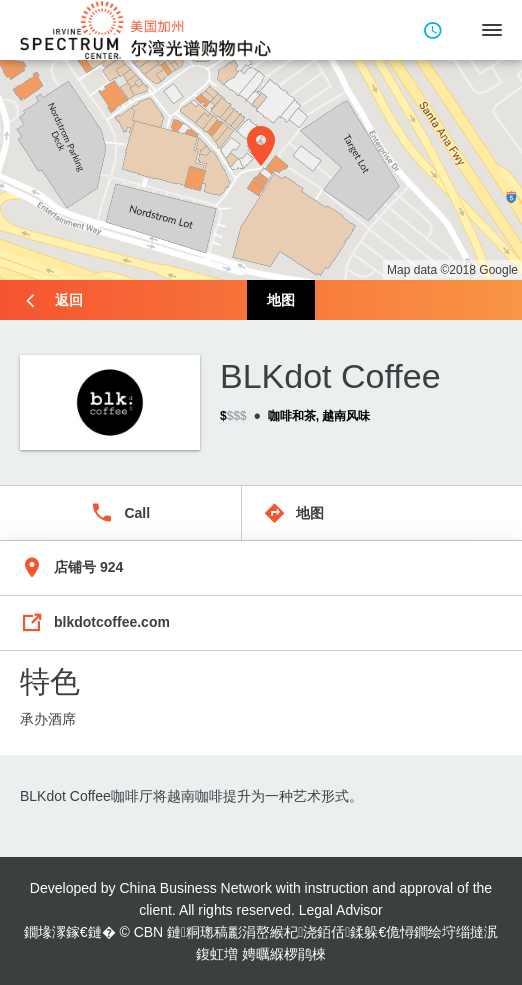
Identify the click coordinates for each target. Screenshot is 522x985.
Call (137, 513)
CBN (149, 932)
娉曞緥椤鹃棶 (284, 954)
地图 (281, 300)
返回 (69, 300)
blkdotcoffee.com (112, 622)
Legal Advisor (341, 910)
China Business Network (195, 888)
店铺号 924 (88, 567)
